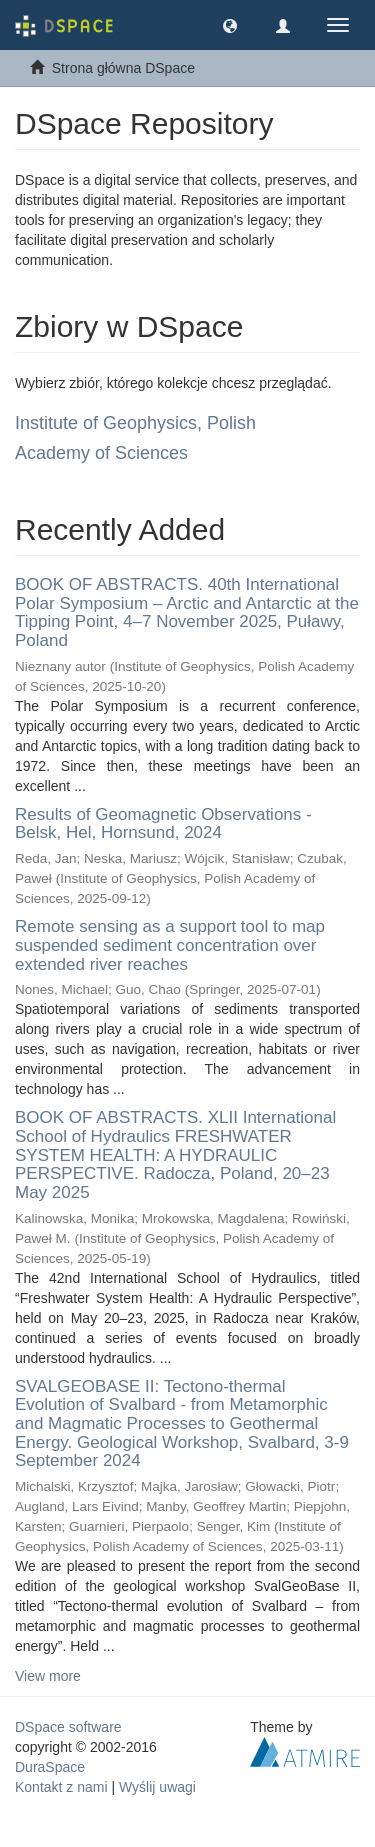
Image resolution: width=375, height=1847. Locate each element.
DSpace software (68, 1727)
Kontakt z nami (61, 1787)
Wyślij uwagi (157, 1787)
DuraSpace (50, 1767)
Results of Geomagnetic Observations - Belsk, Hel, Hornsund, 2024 (163, 824)
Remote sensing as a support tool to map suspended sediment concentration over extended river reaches (170, 945)
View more (48, 1676)
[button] (230, 25)
